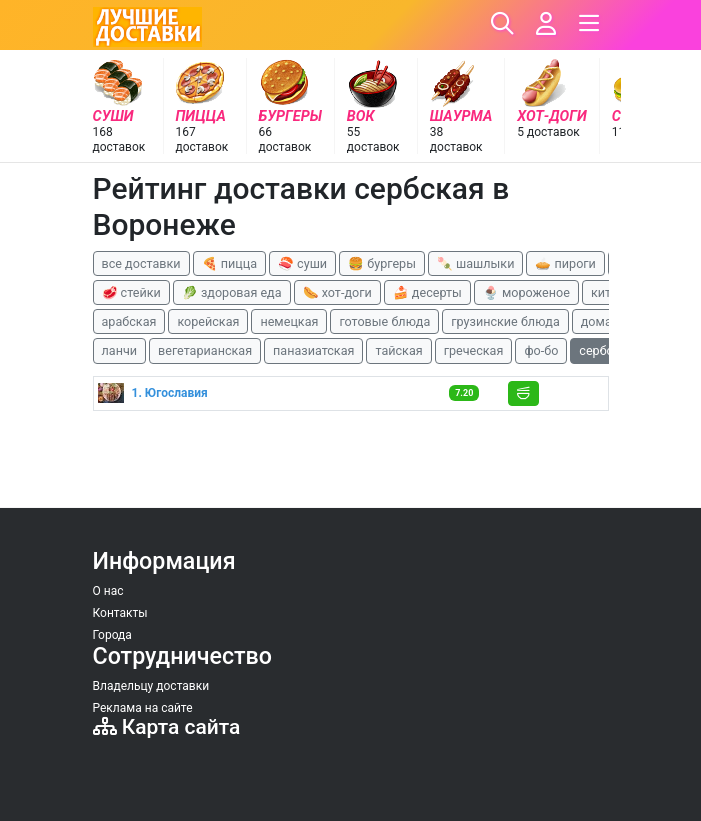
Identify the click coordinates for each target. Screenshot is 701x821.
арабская (129, 321)
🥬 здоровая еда (232, 292)
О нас (108, 591)
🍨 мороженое (526, 292)
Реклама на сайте (143, 708)
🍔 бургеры (382, 263)
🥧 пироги (565, 263)
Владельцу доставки (151, 686)
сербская (606, 350)
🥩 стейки (131, 292)
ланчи (120, 350)
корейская (208, 321)
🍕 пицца (229, 263)
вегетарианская (205, 350)
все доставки (141, 263)
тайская (398, 350)
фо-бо (541, 350)
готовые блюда (384, 321)
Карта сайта (167, 727)
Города (112, 635)
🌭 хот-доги (337, 292)
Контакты (120, 613)
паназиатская (313, 350)
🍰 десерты (427, 292)
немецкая (289, 321)
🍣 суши (302, 263)
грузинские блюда (505, 321)
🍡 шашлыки (476, 263)
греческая (474, 350)
